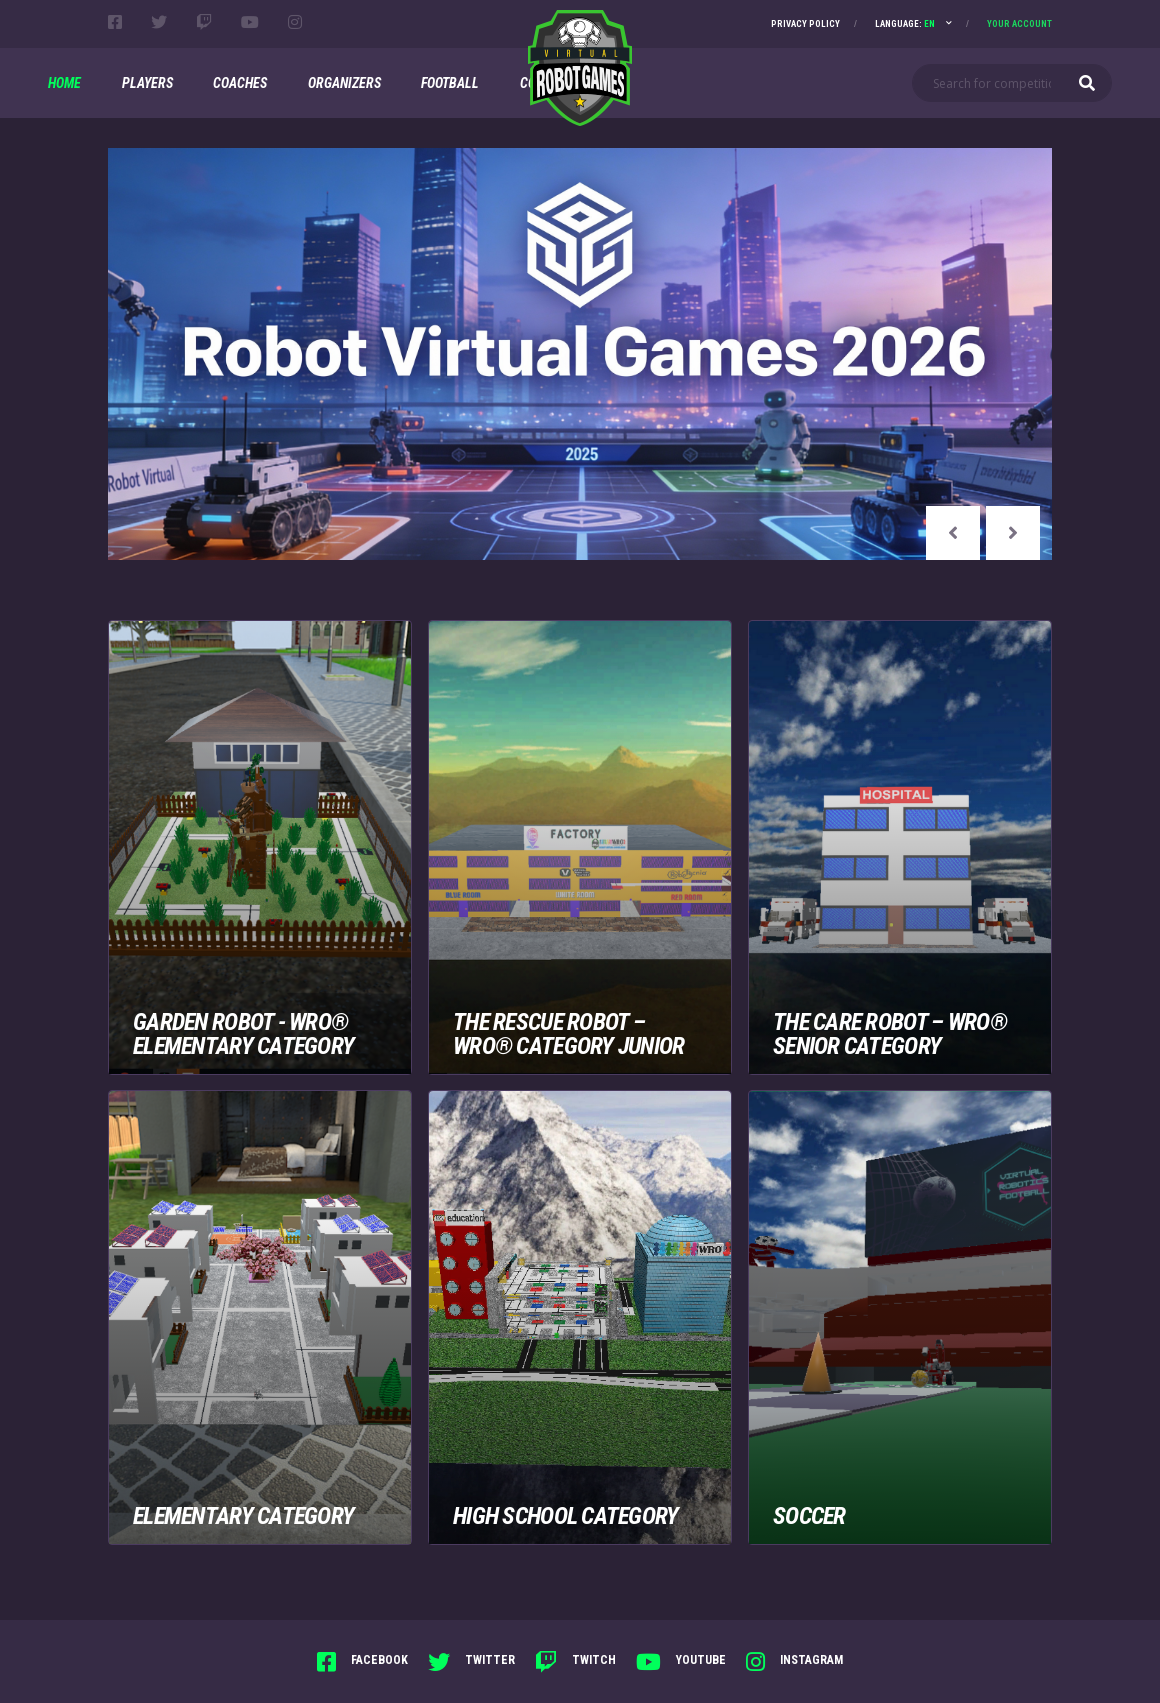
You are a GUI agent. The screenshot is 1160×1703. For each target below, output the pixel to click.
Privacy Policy (805, 24)
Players (147, 83)
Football (450, 83)
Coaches (240, 83)
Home (64, 83)
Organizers (344, 83)
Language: (905, 24)
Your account (1019, 24)
